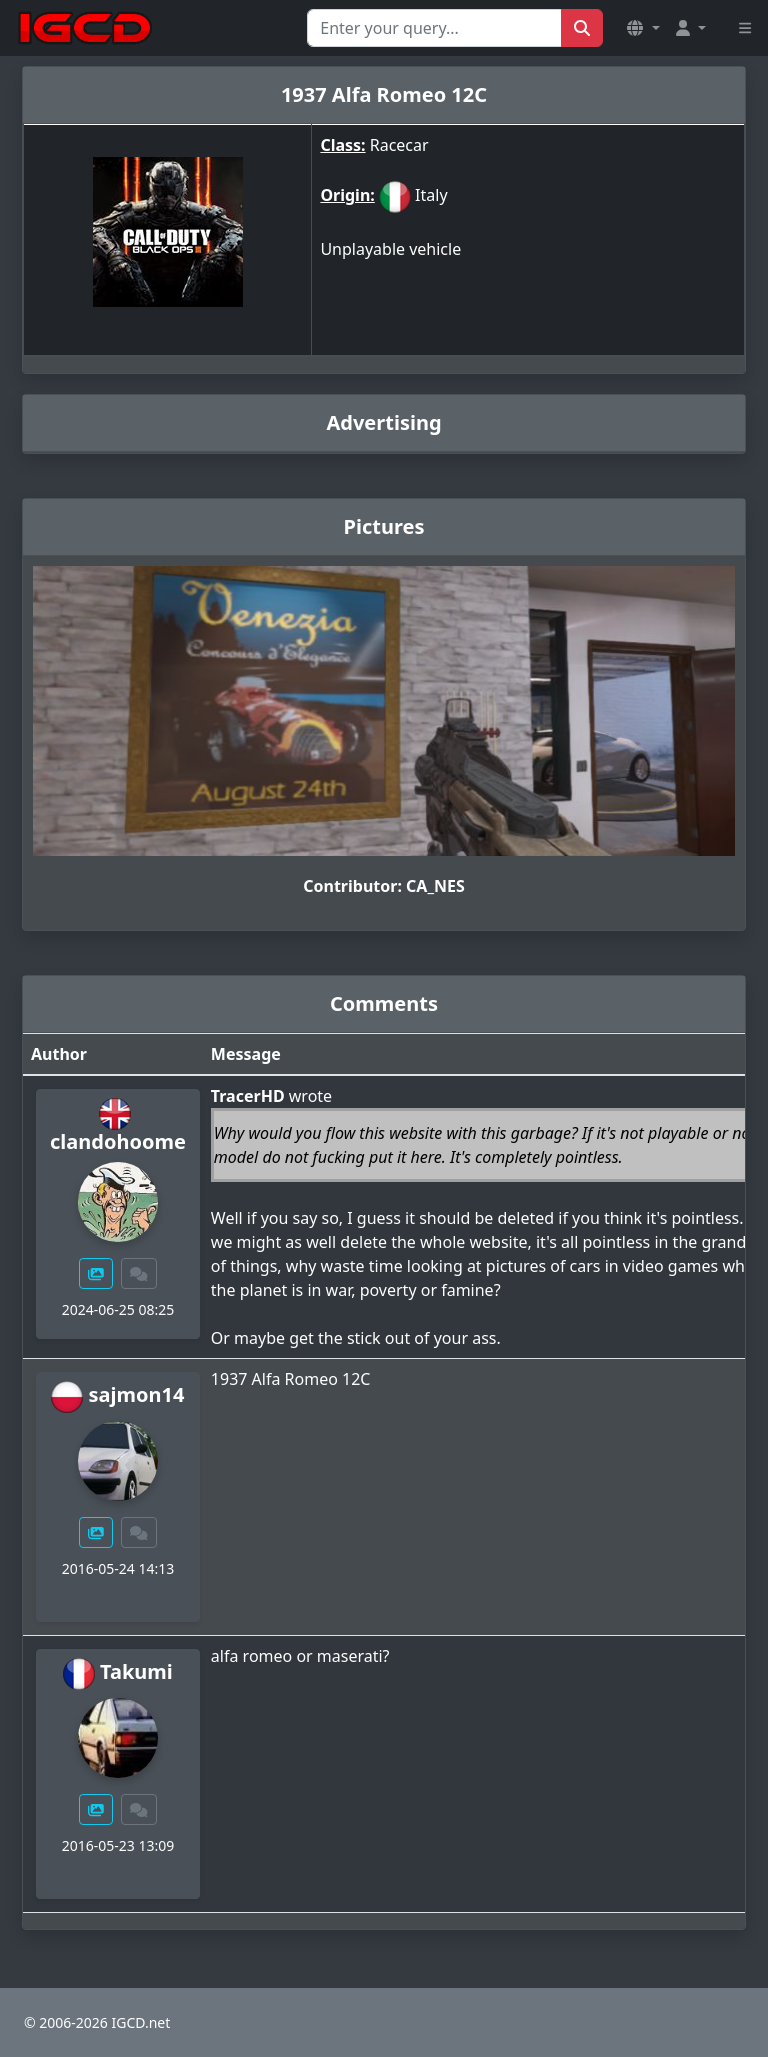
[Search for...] (434, 28)
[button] (643, 28)
